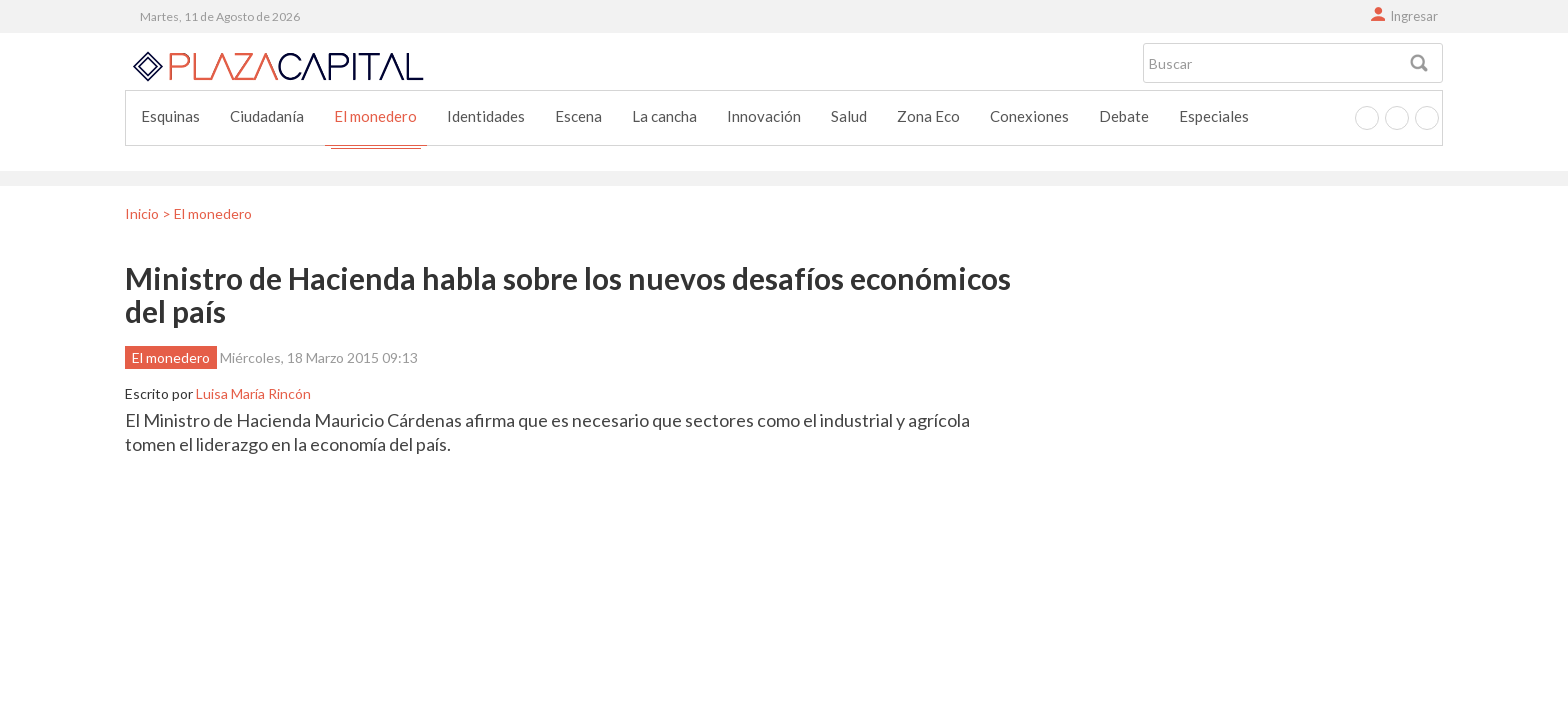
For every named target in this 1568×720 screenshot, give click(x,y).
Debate (1124, 116)
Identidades (486, 116)
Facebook (1367, 118)
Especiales (1214, 116)
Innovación (764, 116)
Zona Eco (928, 116)
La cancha (664, 116)
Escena (578, 116)
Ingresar (1414, 16)
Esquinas (170, 116)
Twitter (1397, 118)
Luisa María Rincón (253, 393)
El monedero (375, 116)
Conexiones (1029, 116)
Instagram (1427, 118)
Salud (849, 116)
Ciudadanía (267, 116)
